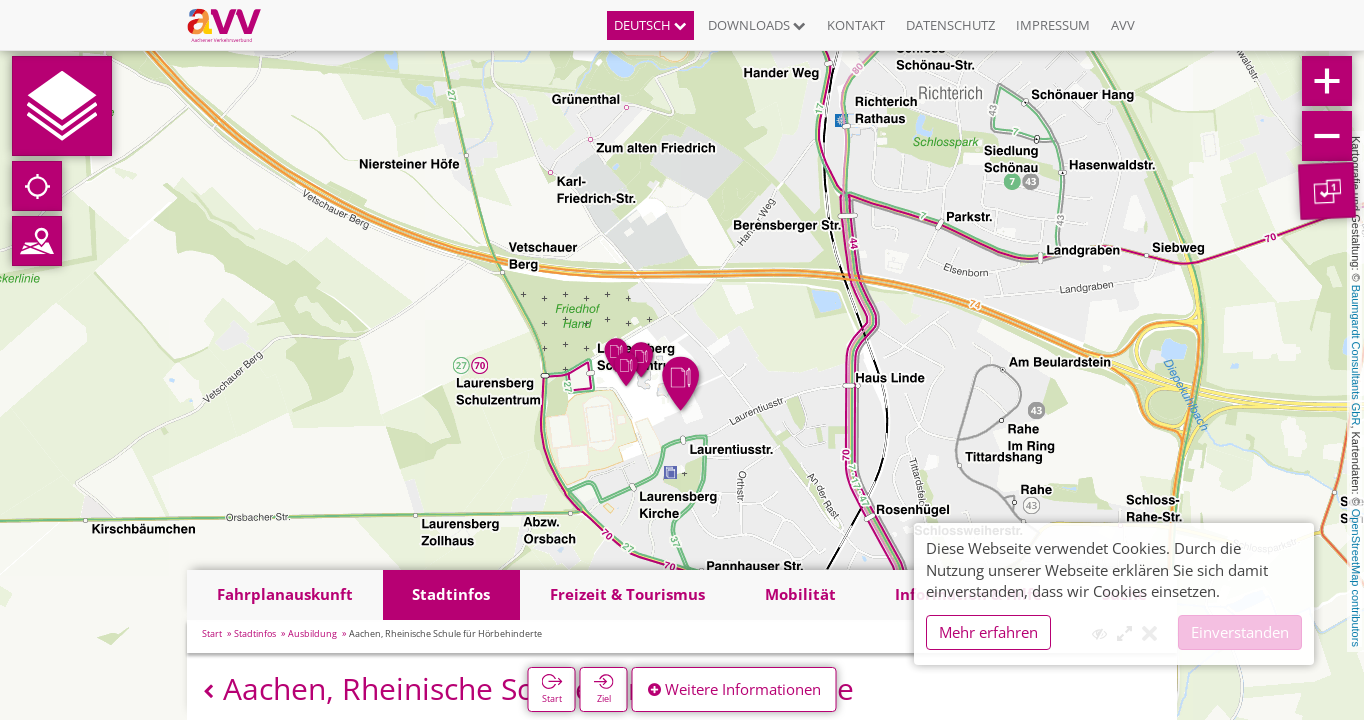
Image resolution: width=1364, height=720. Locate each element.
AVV (1123, 25)
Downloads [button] (757, 25)
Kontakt (856, 25)
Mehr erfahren (988, 632)
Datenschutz (950, 25)
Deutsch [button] (650, 25)
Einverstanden (1240, 632)
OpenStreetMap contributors (1356, 578)
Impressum (1053, 25)
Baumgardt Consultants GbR (1356, 355)
